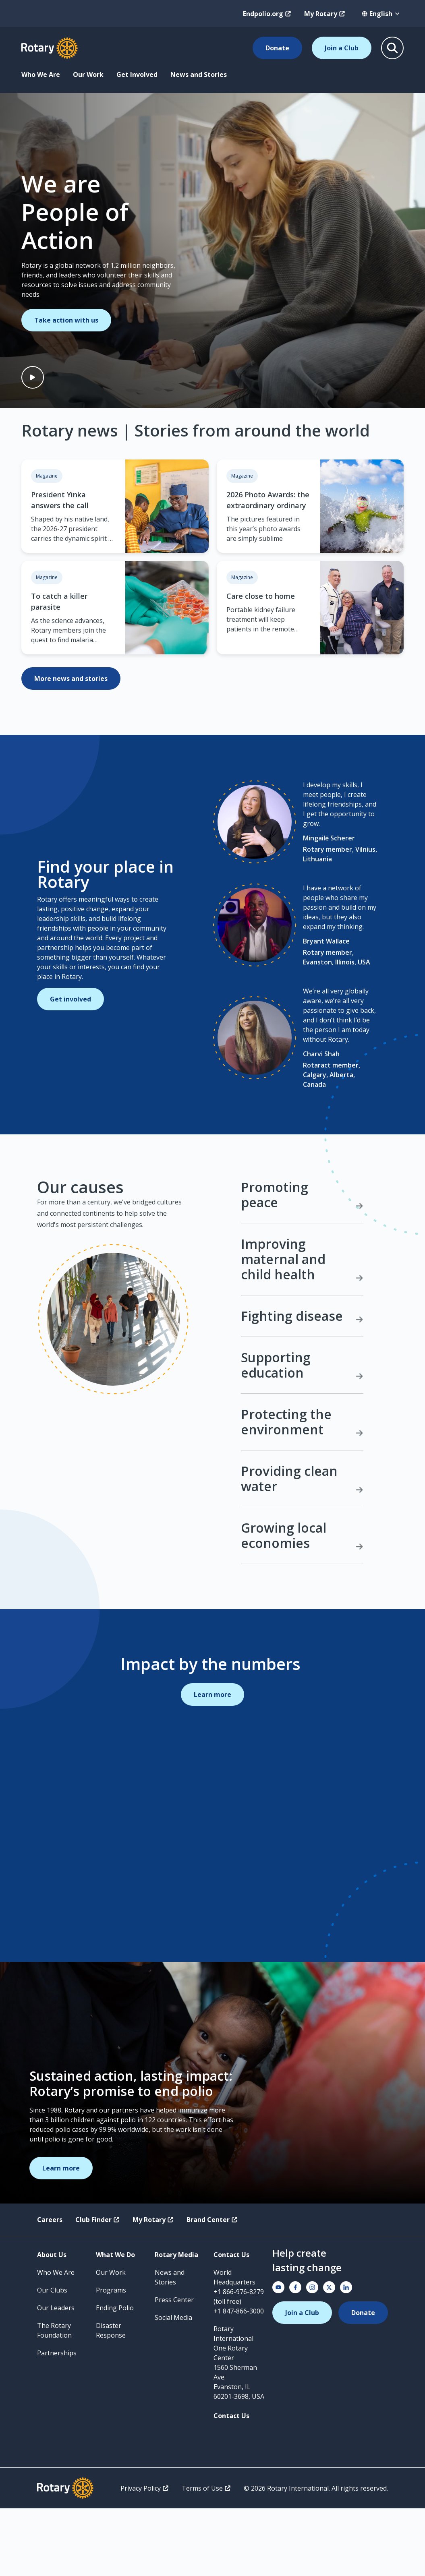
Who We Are (40, 74)
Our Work (88, 74)
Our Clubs (52, 2357)
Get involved (70, 1032)
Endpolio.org (267, 13)
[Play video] (32, 377)
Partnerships (57, 2420)
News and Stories (198, 74)
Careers (49, 2287)
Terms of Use (206, 2555)
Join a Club (342, 47)
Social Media (173, 2385)
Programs (111, 2357)
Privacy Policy (144, 2555)
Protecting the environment (302, 1489)
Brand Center (212, 2287)
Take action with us (66, 320)
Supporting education (302, 1432)
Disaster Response (111, 2398)
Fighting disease (302, 1383)
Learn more (212, 1762)
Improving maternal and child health (302, 1327)
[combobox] (381, 13)
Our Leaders (56, 2375)
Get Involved (137, 74)
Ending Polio (115, 2375)
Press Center (174, 2367)
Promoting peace (302, 1263)
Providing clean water (302, 1546)
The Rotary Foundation (54, 2398)
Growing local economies (302, 1603)
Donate (277, 47)
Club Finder (97, 2287)
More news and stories (71, 678)
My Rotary (324, 13)
